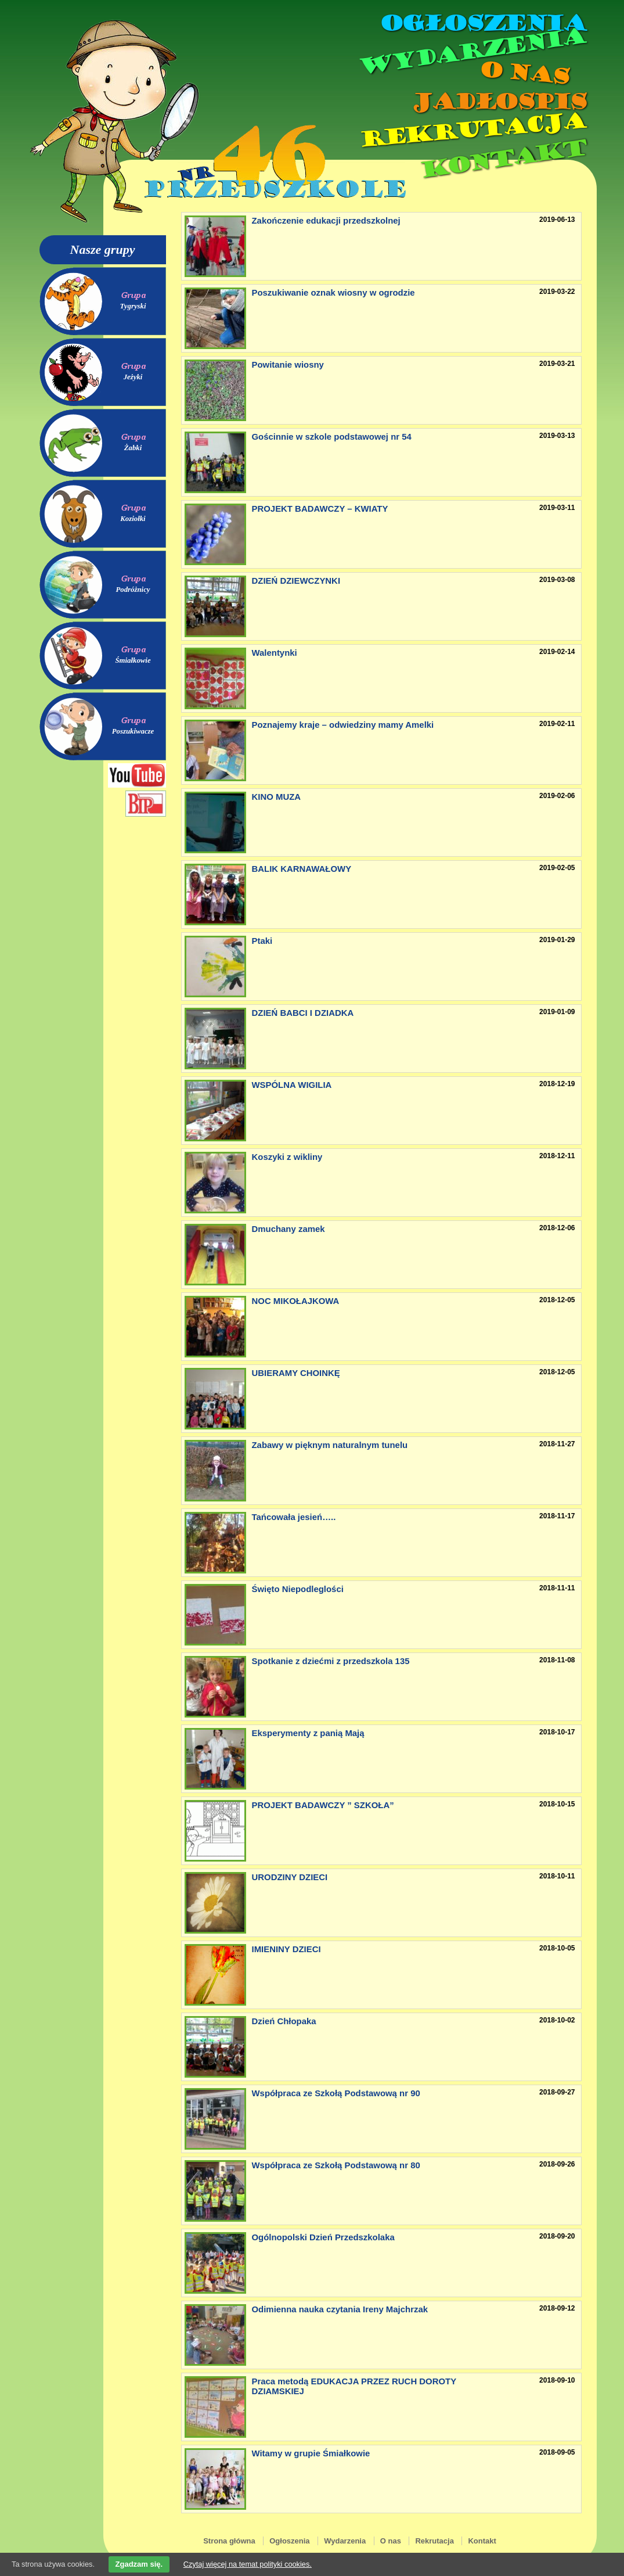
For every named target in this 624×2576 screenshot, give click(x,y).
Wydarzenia (471, 51)
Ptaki (262, 941)
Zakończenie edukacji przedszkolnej (326, 220)
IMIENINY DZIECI (286, 1949)
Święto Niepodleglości (298, 1589)
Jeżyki (133, 377)
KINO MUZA (276, 797)
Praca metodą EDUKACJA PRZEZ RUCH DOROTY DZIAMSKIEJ (354, 2386)
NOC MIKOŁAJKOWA (296, 1301)
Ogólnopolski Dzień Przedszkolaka (323, 2237)
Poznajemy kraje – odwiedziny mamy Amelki (343, 725)
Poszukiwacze (133, 731)
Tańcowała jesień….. (294, 1517)
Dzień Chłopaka (284, 2021)
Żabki (133, 448)
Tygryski (133, 306)
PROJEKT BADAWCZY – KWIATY (320, 508)
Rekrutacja (471, 130)
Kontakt (502, 159)
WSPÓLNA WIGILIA (292, 1085)
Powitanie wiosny (288, 364)
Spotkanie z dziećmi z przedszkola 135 (331, 1661)
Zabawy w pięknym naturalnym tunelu (330, 1445)
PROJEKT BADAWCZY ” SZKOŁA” (323, 1805)
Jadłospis (498, 101)
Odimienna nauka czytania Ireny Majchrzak (340, 2309)
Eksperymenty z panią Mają (308, 1733)
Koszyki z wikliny (287, 1157)
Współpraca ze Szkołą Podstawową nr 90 (336, 2093)
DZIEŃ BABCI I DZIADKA (303, 1013)
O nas (523, 73)
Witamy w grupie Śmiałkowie (311, 2453)
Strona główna (229, 2541)
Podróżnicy (133, 589)
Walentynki (274, 653)
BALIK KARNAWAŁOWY (302, 869)
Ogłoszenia (482, 23)
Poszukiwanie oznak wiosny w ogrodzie (333, 292)
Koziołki (132, 519)
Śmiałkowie (132, 660)
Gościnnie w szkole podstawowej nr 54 (332, 436)
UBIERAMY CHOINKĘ (296, 1373)
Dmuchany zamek (288, 1229)
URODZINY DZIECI (290, 1877)
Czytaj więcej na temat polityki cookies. (247, 2564)
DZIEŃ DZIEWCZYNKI (296, 580)
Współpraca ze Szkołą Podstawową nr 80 (336, 2165)
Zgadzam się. (139, 2564)
